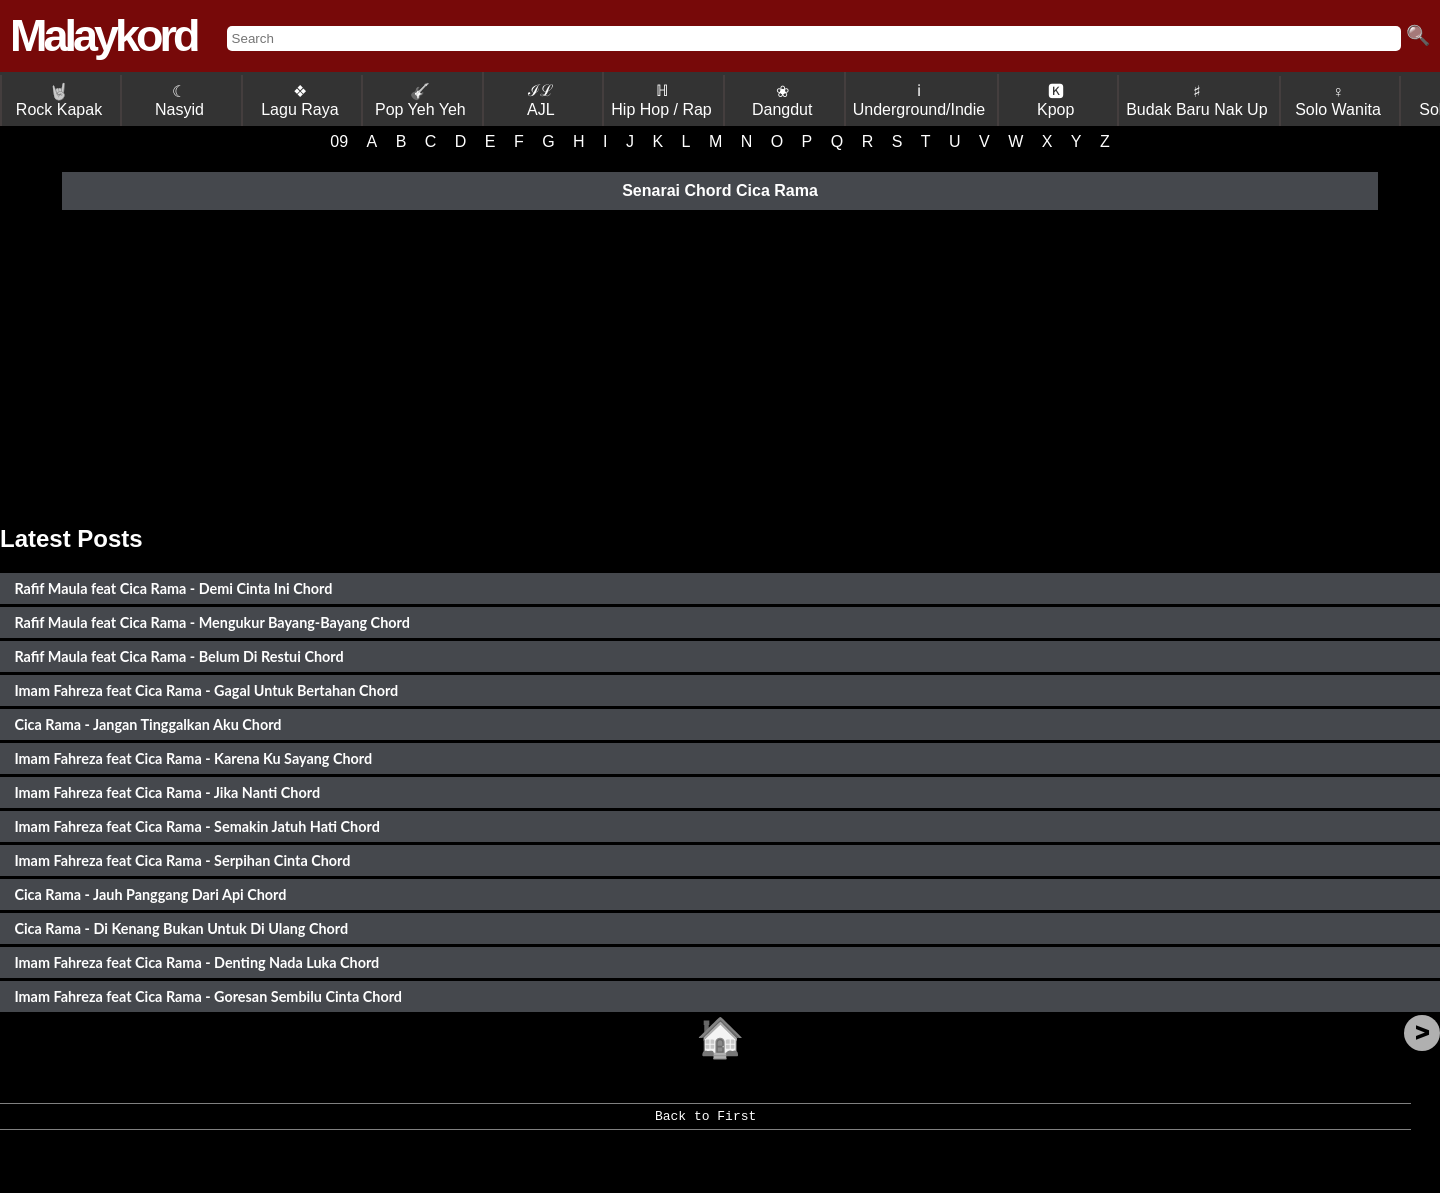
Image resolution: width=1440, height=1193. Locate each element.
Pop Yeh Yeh (420, 100)
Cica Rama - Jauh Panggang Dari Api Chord (150, 894)
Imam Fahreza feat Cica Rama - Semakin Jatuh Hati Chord (196, 826)
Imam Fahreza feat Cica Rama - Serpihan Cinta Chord (182, 860)
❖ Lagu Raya (299, 100)
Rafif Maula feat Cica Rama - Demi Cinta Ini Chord (173, 588)
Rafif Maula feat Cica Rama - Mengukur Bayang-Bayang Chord (211, 622)
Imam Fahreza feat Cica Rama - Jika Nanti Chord (167, 792)
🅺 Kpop (1055, 100)
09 (339, 141)
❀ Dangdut (782, 100)
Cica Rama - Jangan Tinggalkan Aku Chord (147, 724)
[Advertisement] (720, 365)
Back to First (705, 1123)
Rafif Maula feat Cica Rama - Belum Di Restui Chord (178, 656)
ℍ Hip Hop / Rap (661, 100)
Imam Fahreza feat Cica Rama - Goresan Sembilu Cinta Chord (208, 996)
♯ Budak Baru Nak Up (1196, 100)
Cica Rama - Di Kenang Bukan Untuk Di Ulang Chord (181, 928)
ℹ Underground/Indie (919, 100)
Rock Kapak (59, 100)
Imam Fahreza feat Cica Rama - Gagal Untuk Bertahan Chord (206, 690)
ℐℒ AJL (541, 100)
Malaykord (103, 35)
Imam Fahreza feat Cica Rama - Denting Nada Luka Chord (196, 962)
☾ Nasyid (179, 100)
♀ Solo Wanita (1338, 100)
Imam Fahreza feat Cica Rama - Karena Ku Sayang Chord (193, 758)
